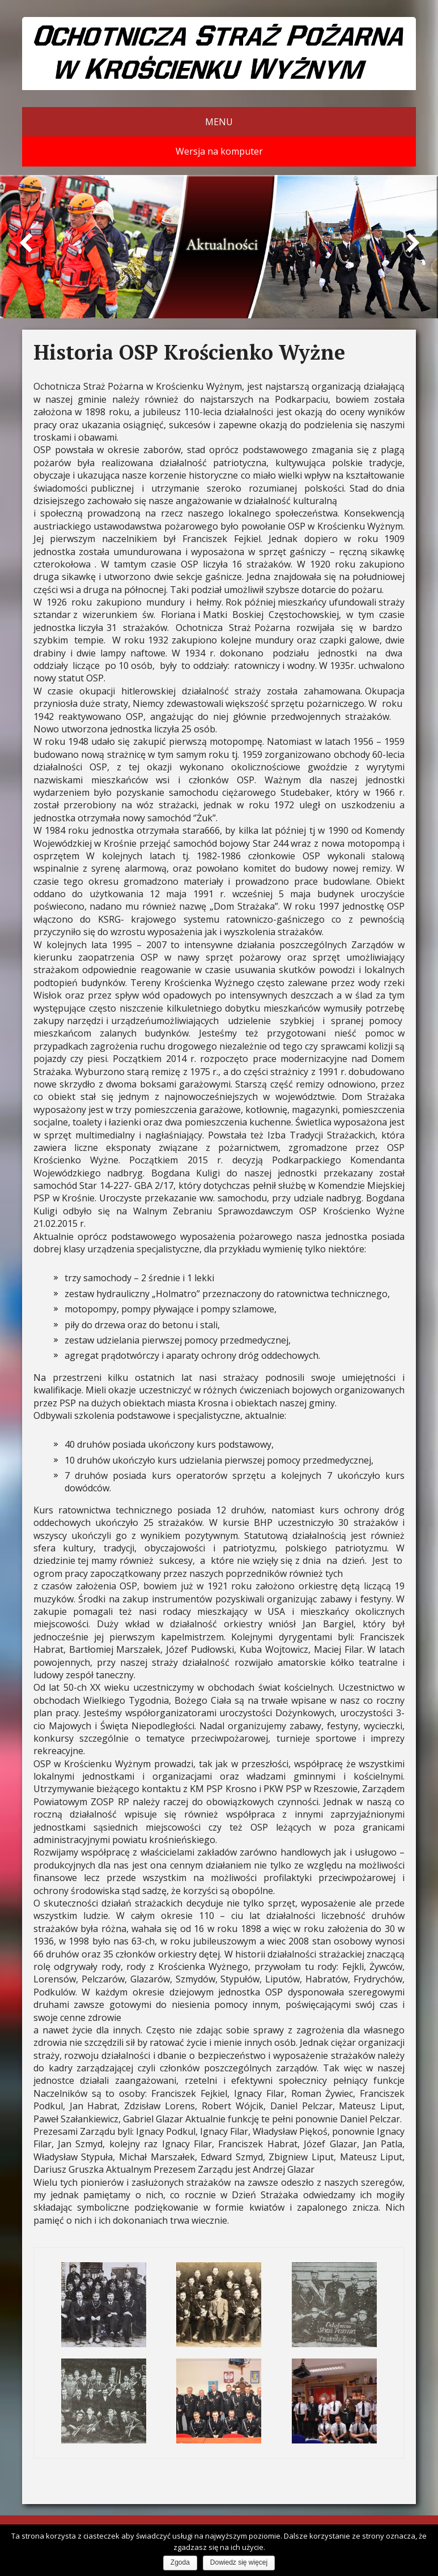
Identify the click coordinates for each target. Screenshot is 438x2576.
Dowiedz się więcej (238, 2562)
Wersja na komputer (219, 151)
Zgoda (180, 2562)
